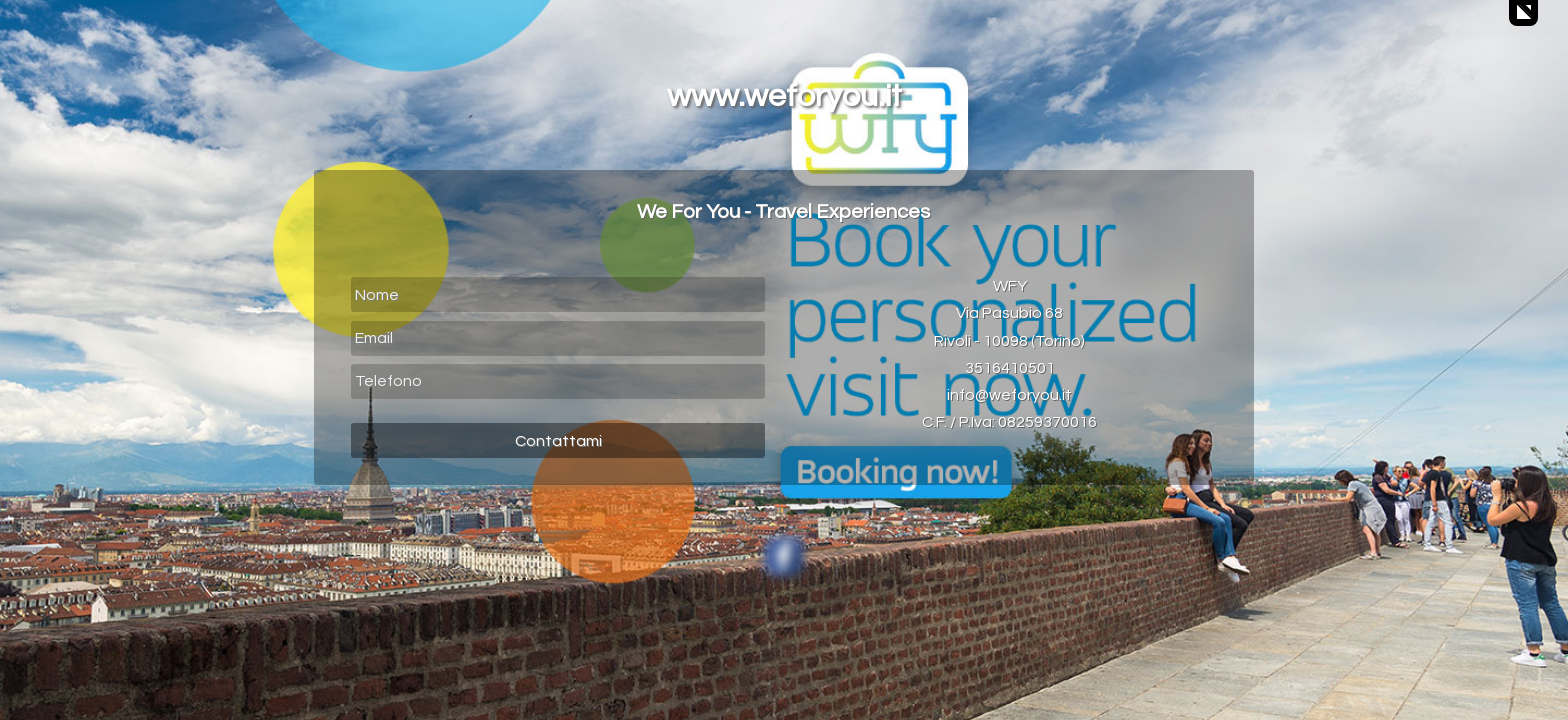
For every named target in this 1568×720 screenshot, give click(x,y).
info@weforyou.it (1009, 395)
